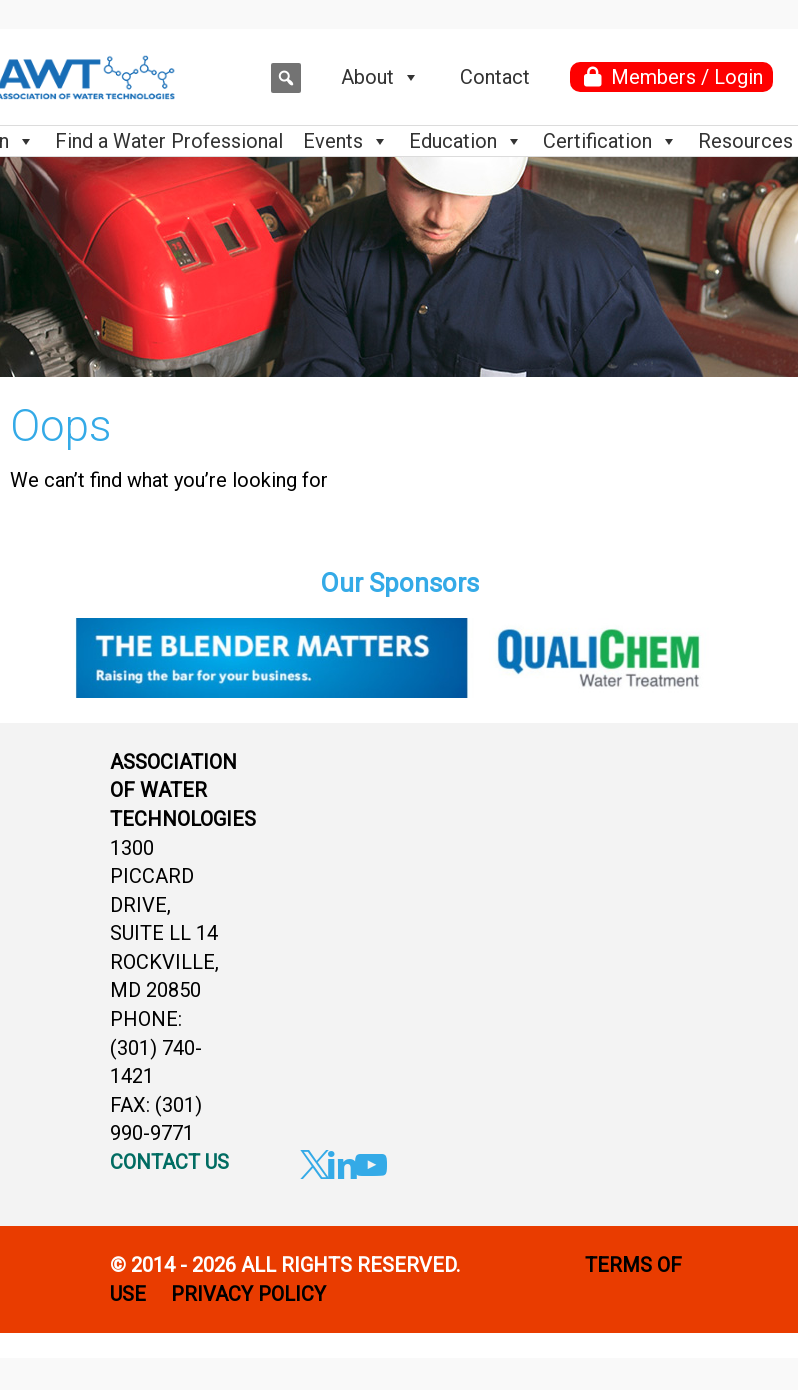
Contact (495, 77)
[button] (286, 78)
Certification (610, 141)
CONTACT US (169, 1162)
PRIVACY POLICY (251, 1294)
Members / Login (687, 77)
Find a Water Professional (169, 141)
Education (466, 141)
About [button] (380, 77)
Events (346, 141)
